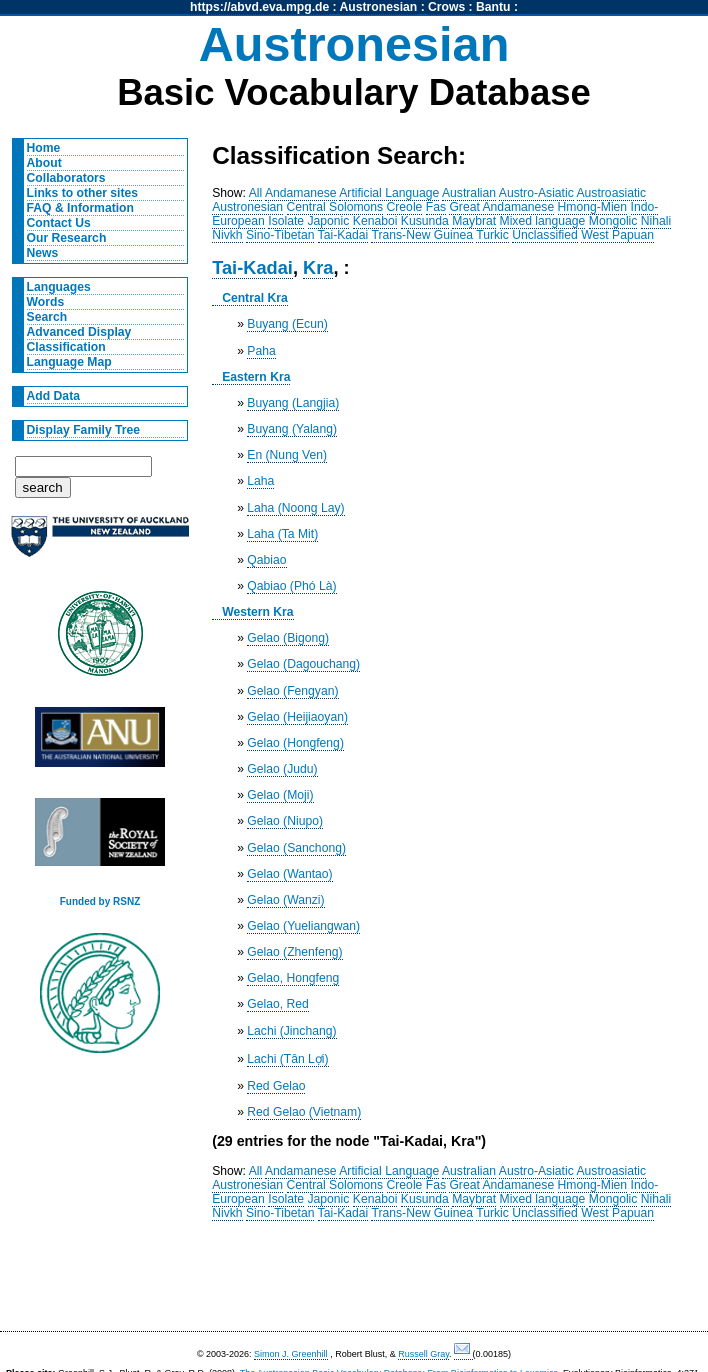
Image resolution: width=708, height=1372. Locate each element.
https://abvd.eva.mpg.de (259, 7)
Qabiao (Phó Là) (291, 586)
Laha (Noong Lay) (295, 508)
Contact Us (59, 223)
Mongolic (613, 221)
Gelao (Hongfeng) (295, 743)
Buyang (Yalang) (292, 429)
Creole (405, 207)
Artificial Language (389, 193)
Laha (260, 481)
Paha (261, 351)
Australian (469, 193)
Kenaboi (375, 221)
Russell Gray (423, 1354)
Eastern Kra (256, 377)
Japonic (329, 221)
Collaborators (66, 178)
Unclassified (545, 235)
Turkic (492, 235)
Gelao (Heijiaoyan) (297, 717)
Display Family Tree (84, 430)
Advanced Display (79, 332)
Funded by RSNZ (100, 901)
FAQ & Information (80, 208)
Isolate (286, 221)
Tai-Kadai (343, 235)
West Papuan (617, 235)
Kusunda (425, 221)
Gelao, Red (278, 1004)
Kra (318, 267)
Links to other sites (82, 193)
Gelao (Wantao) (289, 874)
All (256, 193)
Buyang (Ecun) (287, 324)
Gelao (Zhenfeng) (294, 952)
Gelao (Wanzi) (285, 900)
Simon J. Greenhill (291, 1354)
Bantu (493, 7)
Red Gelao (276, 1086)
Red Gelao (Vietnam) (304, 1112)
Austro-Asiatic (536, 193)
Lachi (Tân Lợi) (287, 1059)
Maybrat (474, 221)
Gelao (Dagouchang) (303, 664)
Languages (59, 287)
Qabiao (266, 560)
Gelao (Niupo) (285, 821)
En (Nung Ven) (287, 455)
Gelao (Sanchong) (296, 848)
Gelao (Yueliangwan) (303, 926)
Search (47, 317)
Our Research (67, 238)
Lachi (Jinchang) (291, 1031)
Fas (436, 207)
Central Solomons (335, 207)
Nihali (656, 221)
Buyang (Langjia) (293, 403)
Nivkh (227, 235)
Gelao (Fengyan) (292, 691)
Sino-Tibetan (280, 235)
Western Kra (257, 612)
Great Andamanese (501, 207)
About (44, 163)
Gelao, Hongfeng (293, 978)
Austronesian (379, 7)
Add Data (53, 396)
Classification (66, 347)
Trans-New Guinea (422, 235)
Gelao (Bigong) (288, 638)
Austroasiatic (612, 193)
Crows (446, 7)
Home (44, 148)
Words (46, 302)
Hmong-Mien (593, 207)
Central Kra (255, 298)
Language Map (69, 362)
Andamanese (301, 193)
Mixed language (543, 221)
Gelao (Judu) (282, 769)
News (43, 253)
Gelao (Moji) (280, 795)
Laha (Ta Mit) (282, 534)
